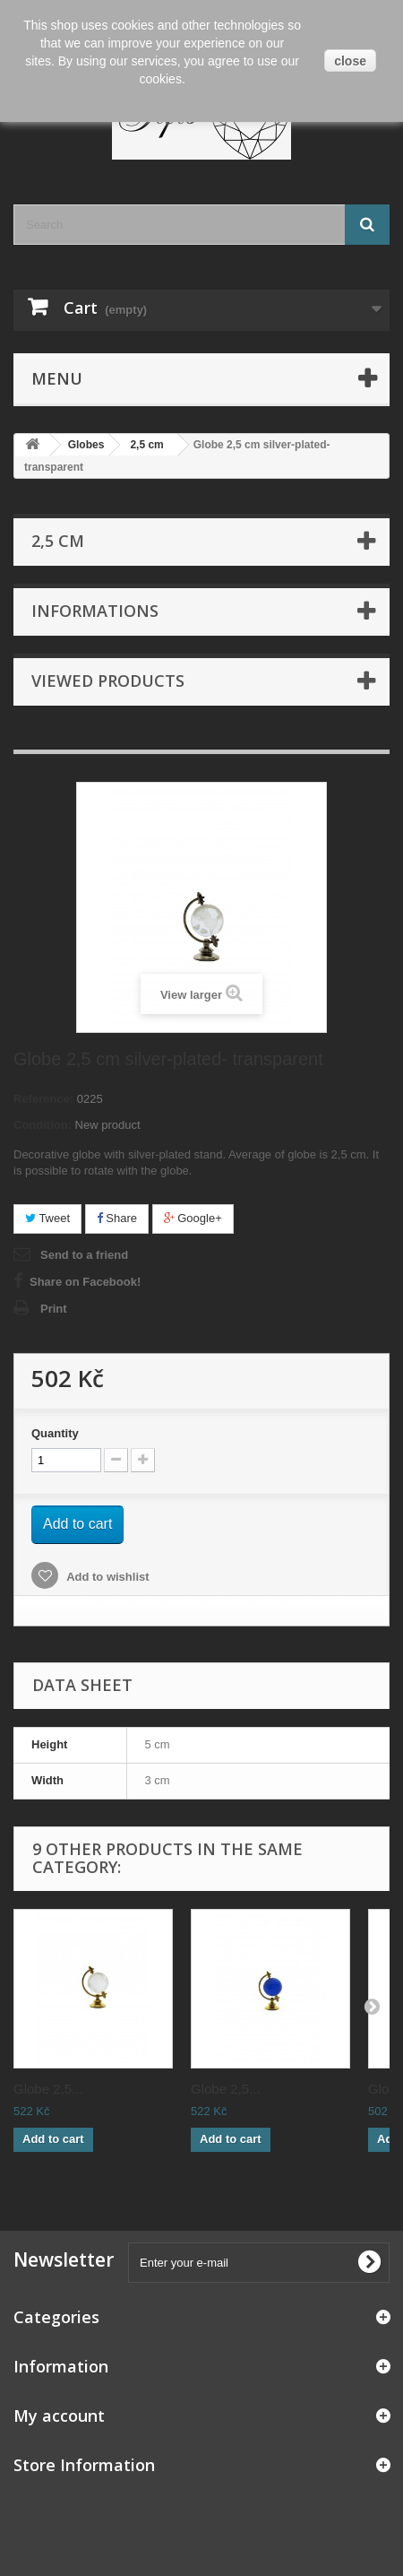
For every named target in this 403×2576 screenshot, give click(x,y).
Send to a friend (84, 1255)
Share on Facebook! (85, 1281)
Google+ (193, 1218)
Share (117, 1218)
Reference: (43, 1099)
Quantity (55, 1433)
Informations (95, 610)
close (350, 61)
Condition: (42, 1125)
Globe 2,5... (48, 2088)
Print (53, 1308)
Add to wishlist (107, 1576)
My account (59, 2415)
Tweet (47, 1218)
